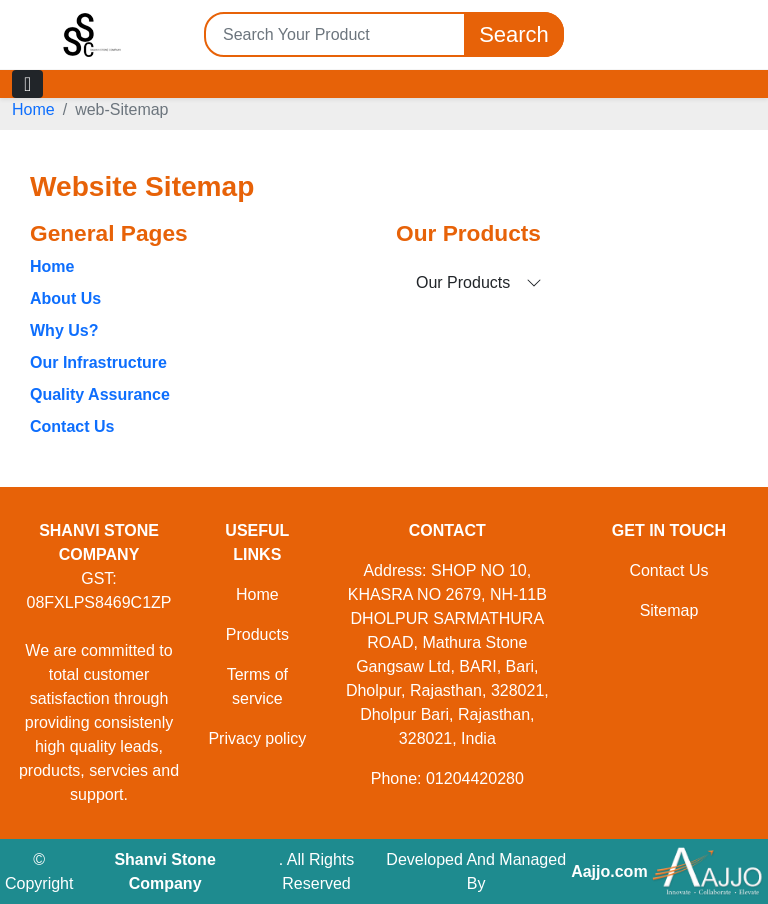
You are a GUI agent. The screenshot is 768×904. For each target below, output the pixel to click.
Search (514, 34)
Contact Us (72, 426)
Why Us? (64, 330)
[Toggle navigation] (27, 84)
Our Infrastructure (98, 362)
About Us (65, 298)
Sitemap (669, 610)
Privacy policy (257, 738)
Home (33, 109)
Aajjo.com (609, 871)
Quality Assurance (100, 394)
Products (257, 634)
